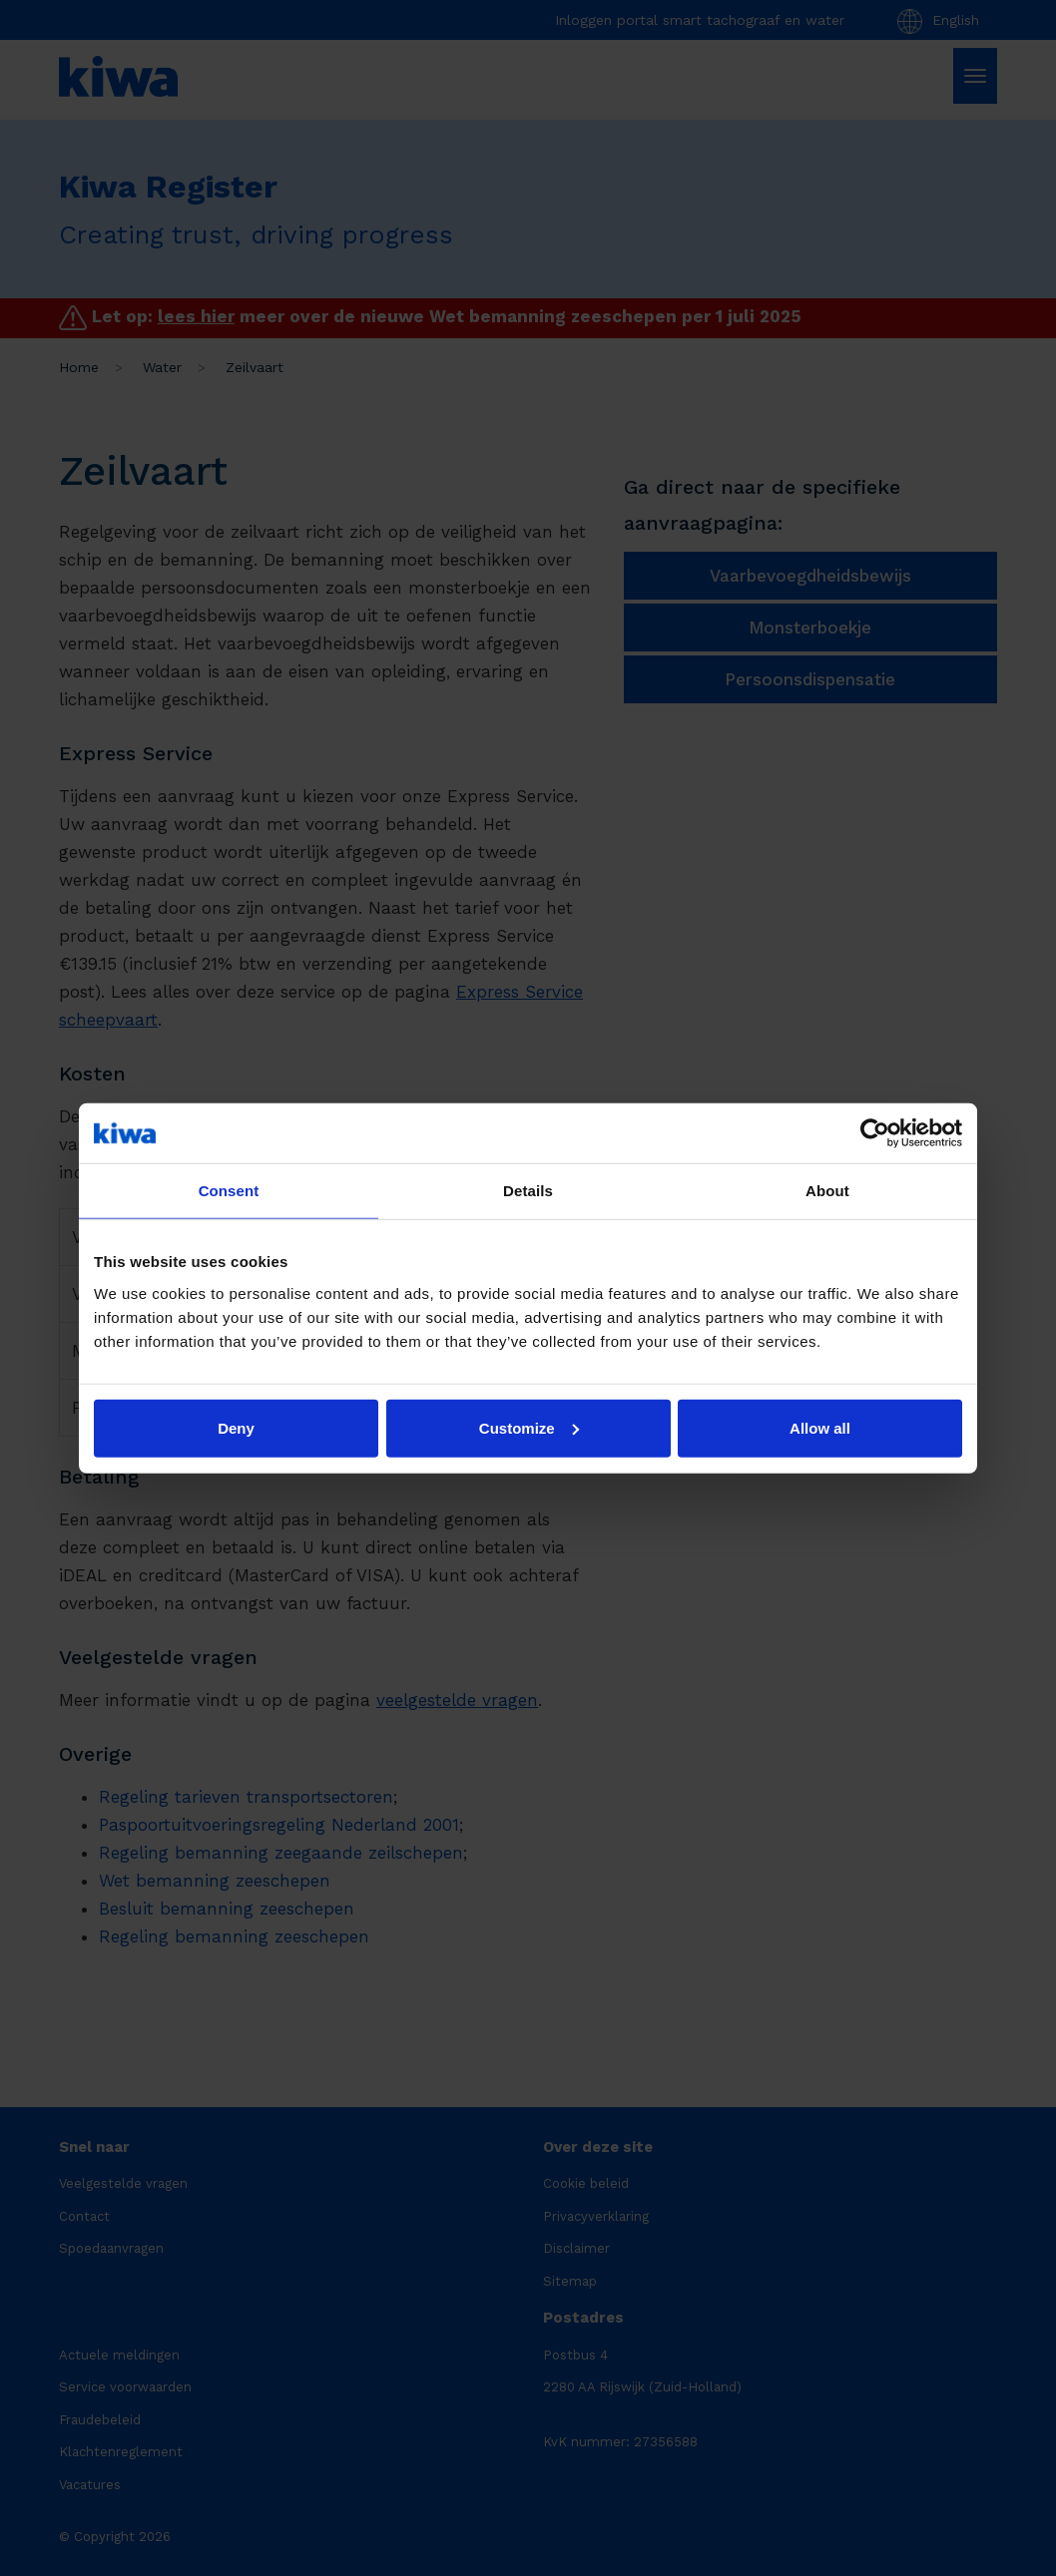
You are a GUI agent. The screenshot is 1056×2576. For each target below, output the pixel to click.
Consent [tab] (229, 1190)
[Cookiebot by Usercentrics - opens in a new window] (875, 1133)
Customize (529, 1427)
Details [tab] (528, 1190)
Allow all (820, 1427)
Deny (236, 1427)
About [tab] (827, 1190)
